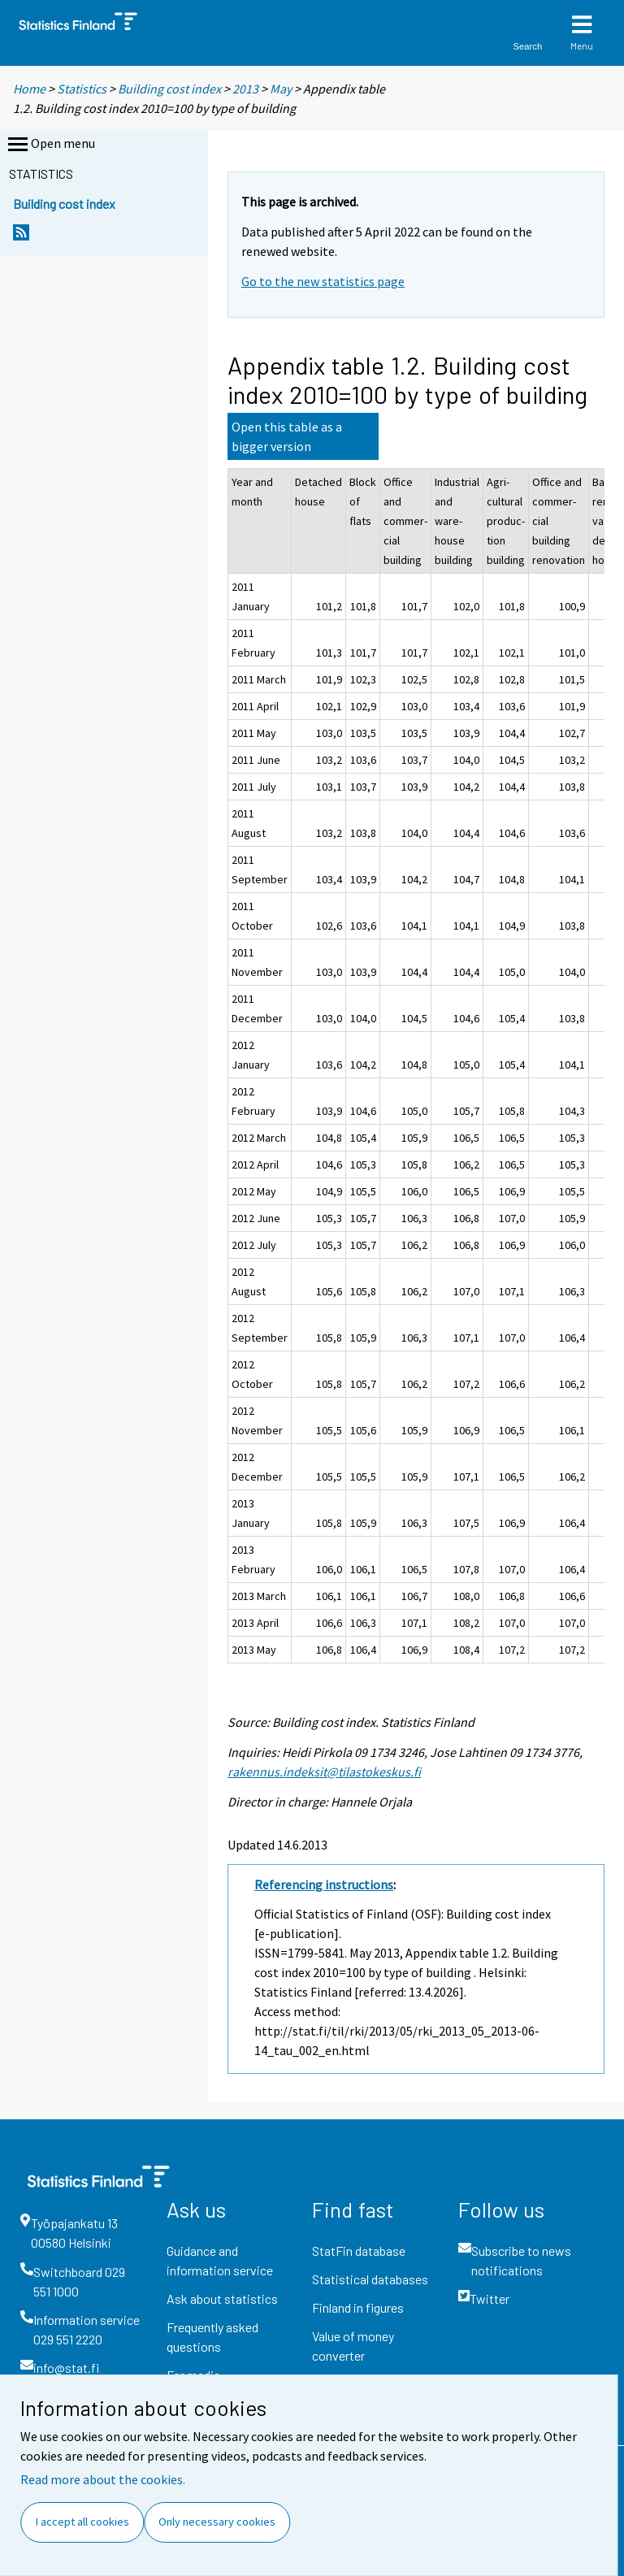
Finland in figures (358, 2307)
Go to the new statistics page (323, 281)
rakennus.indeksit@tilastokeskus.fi (324, 1771)
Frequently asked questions (212, 2336)
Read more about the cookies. (102, 2479)
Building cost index (169, 88)
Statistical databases (370, 2279)
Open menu (50, 145)
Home (29, 88)
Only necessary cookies (216, 2521)
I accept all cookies (82, 2521)
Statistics (81, 88)
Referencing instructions (323, 1884)
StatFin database (358, 2250)
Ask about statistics (222, 2298)
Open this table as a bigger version (287, 436)
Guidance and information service (220, 2260)
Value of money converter (353, 2345)
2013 (245, 88)
